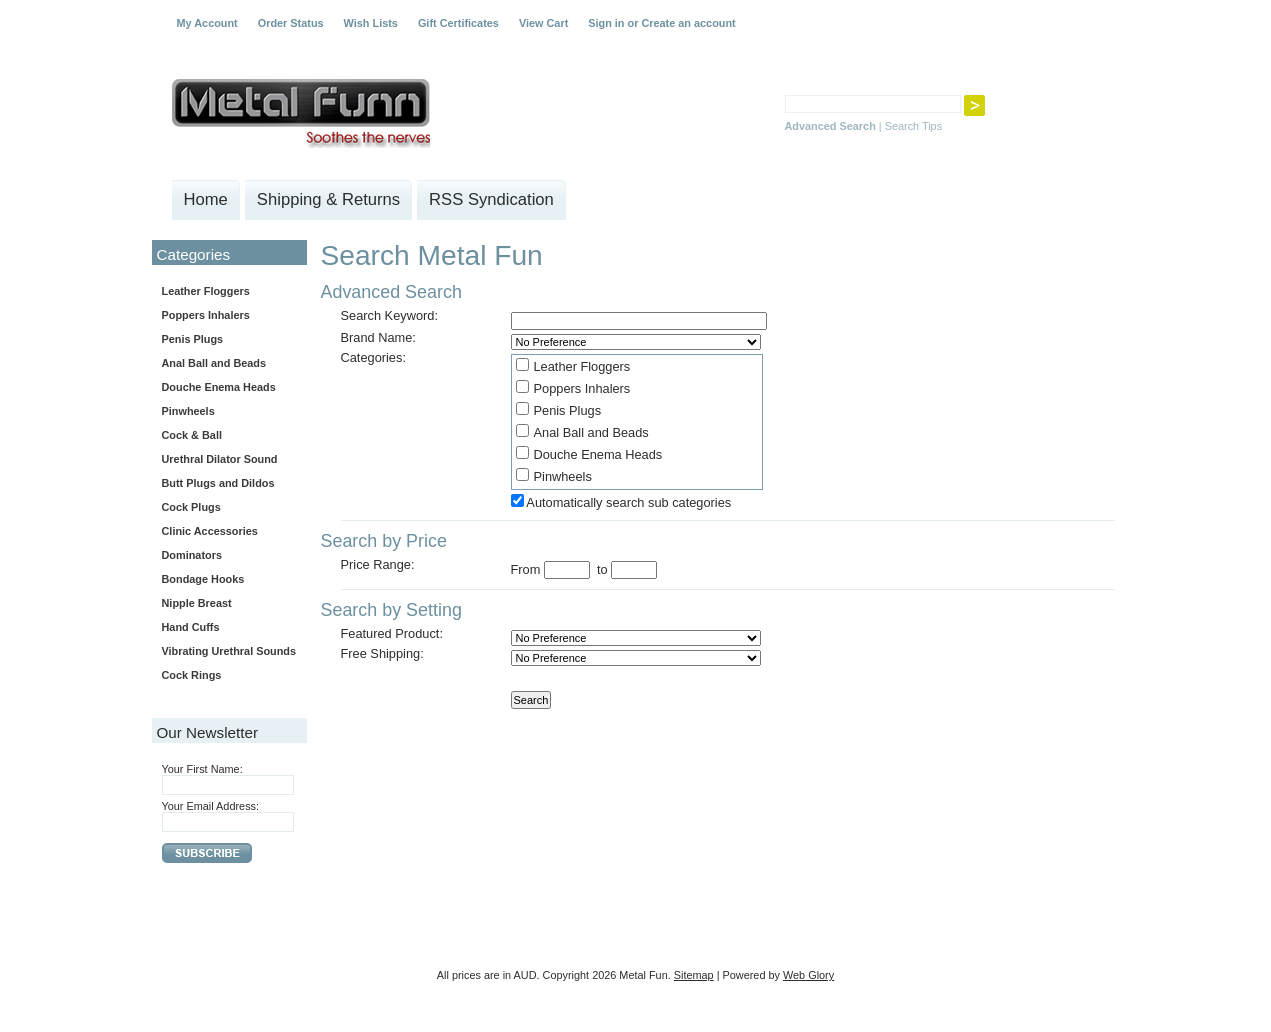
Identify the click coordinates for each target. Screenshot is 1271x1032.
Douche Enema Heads (219, 387)
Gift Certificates (458, 23)
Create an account (688, 23)
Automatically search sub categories (628, 502)
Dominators (192, 555)
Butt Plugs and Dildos (218, 483)
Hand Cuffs (191, 627)
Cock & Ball (192, 435)
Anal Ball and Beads (214, 363)
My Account (207, 23)
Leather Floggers (206, 291)
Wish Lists (371, 23)
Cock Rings (192, 675)
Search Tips (913, 126)
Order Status (291, 23)
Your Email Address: (211, 806)
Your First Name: (202, 769)
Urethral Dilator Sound (220, 459)
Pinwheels (188, 411)
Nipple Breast (197, 603)
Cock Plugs (191, 507)
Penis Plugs (193, 339)
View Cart (543, 23)
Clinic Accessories (210, 531)
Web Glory (808, 975)
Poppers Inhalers (206, 315)
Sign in (606, 23)
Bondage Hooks (203, 579)
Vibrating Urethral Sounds (229, 651)
